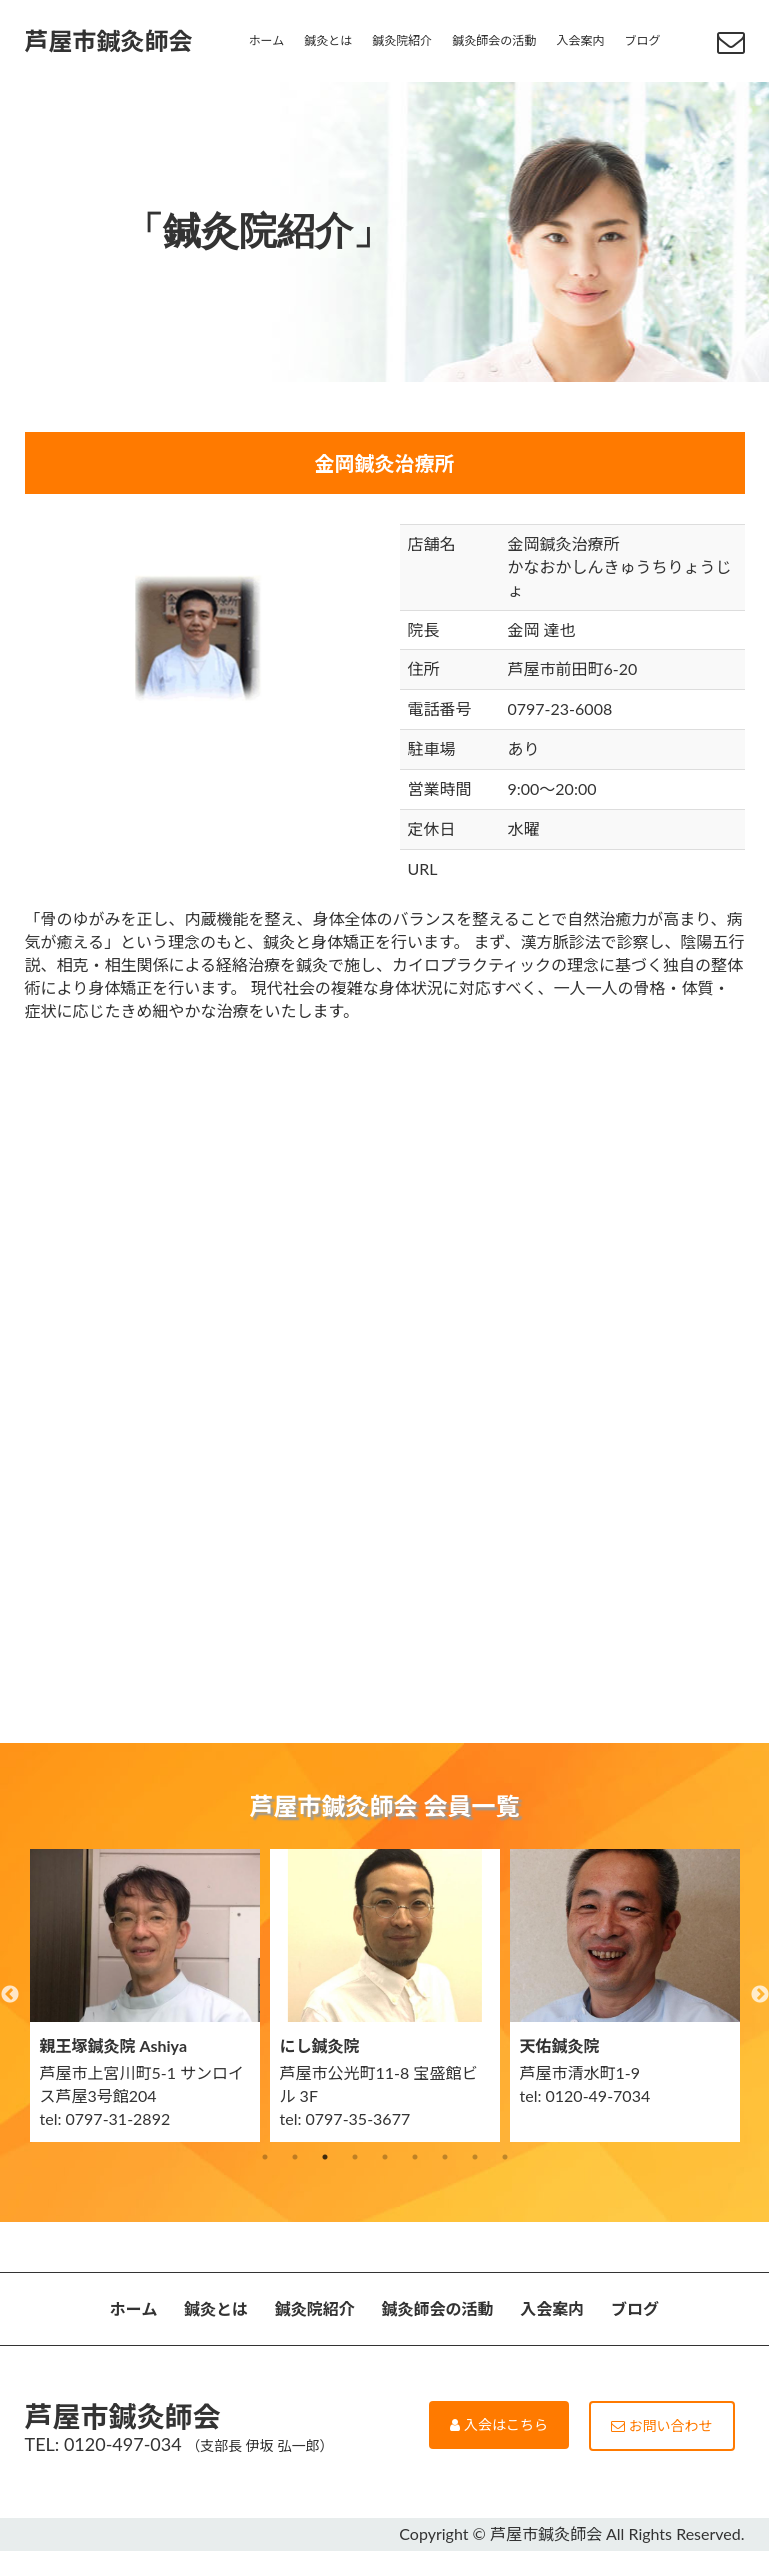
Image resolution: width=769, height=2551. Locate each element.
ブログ (642, 41)
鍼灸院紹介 (402, 41)
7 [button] (445, 2157)
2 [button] (295, 2157)
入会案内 (580, 41)
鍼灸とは (328, 41)
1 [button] (265, 2157)
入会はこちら (499, 2424)
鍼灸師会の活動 (494, 41)
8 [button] (475, 2157)
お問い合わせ (662, 2425)
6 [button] (415, 2157)
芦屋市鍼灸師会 (109, 40)
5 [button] (385, 2157)
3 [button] (325, 2157)
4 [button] (355, 2157)
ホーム (267, 41)
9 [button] (505, 2157)
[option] (145, 1995)
